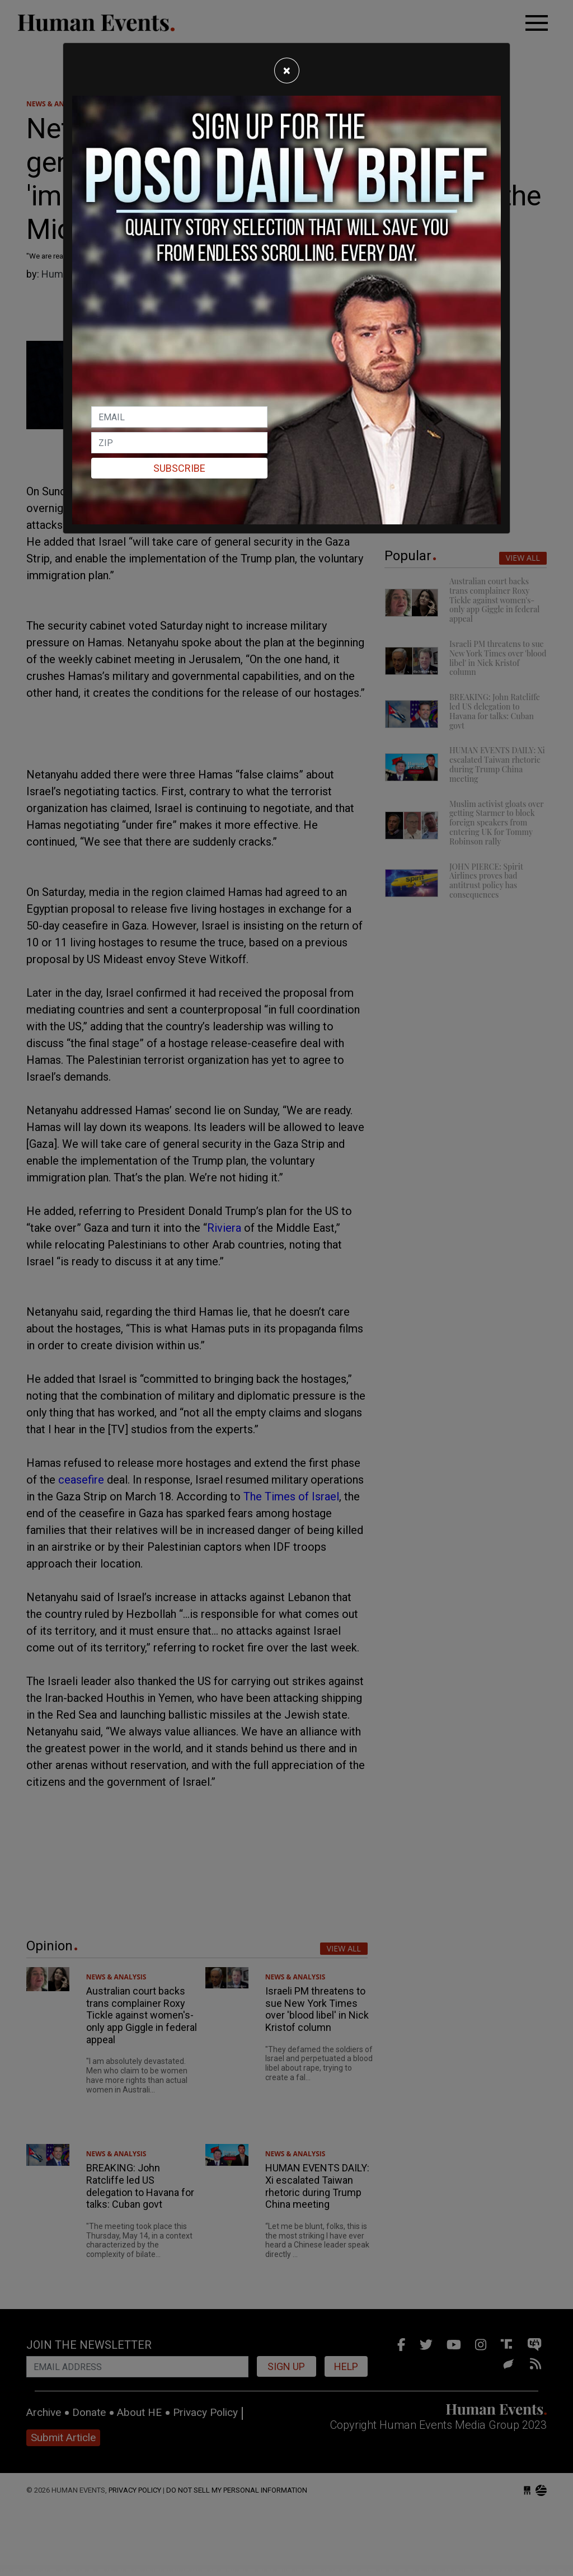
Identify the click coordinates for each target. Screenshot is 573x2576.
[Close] (286, 70)
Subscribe (179, 468)
